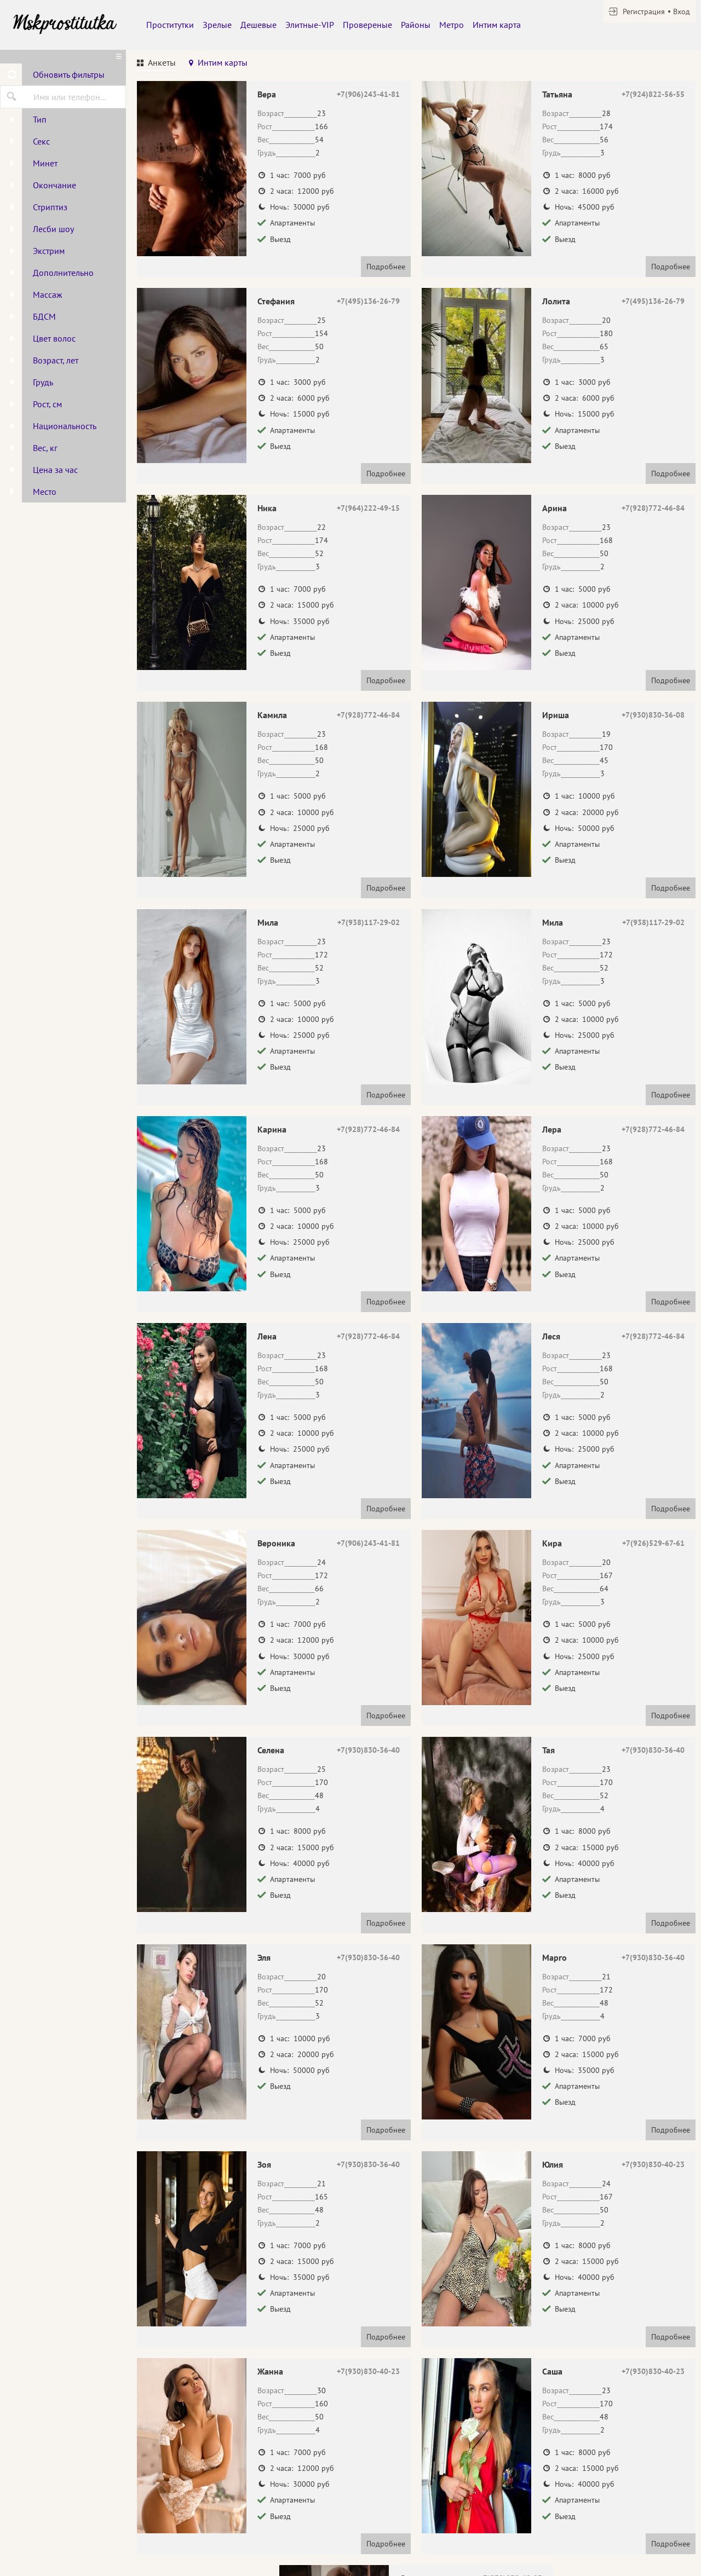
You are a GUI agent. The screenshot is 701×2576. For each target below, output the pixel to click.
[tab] (156, 64)
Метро (451, 24)
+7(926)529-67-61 (653, 1543)
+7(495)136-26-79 (368, 301)
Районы (415, 24)
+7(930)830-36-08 (653, 715)
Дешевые (258, 24)
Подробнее (385, 267)
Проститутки (170, 24)
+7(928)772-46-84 (653, 508)
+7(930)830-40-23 (653, 2164)
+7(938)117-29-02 (368, 922)
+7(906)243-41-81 (368, 94)
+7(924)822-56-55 (653, 94)
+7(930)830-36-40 (368, 1750)
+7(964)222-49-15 (368, 508)
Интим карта (497, 24)
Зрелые (217, 24)
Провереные (367, 24)
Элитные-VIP (309, 24)
